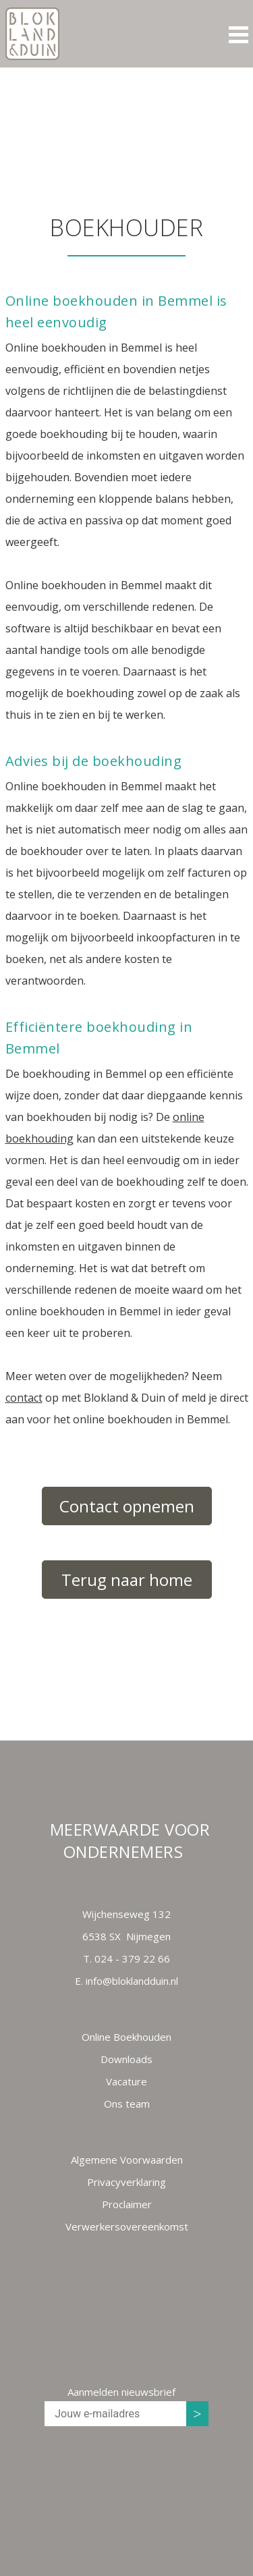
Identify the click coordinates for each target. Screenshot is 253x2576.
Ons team (127, 2103)
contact (24, 1397)
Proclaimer (127, 2204)
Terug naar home (126, 1579)
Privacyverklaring (126, 2182)
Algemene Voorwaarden (127, 2159)
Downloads (126, 2059)
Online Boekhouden (126, 2037)
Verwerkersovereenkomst (126, 2226)
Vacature (126, 2081)
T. (126, 1958)
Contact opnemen (126, 1506)
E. (126, 1981)
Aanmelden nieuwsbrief (121, 2392)
